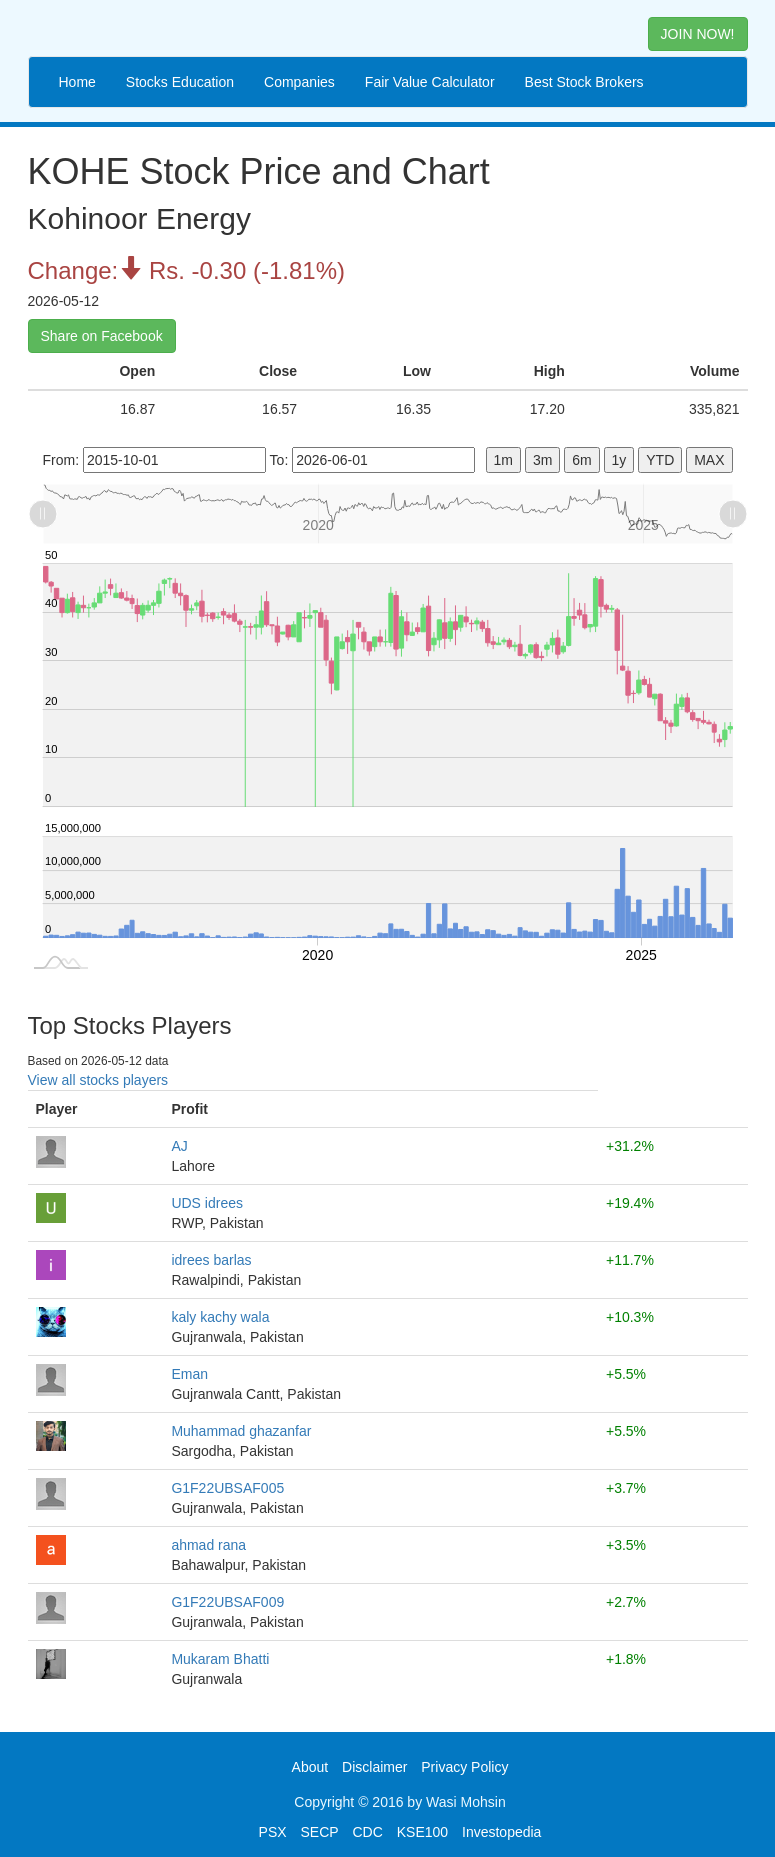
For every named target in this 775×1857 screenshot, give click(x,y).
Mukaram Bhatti (220, 1659)
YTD (660, 460)
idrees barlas (211, 1260)
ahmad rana (208, 1545)
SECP (319, 1832)
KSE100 (422, 1832)
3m (542, 460)
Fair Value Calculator (430, 82)
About (310, 1767)
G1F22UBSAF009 (227, 1602)
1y (619, 460)
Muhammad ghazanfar (241, 1431)
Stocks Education (180, 82)
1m (503, 460)
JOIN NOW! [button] (698, 34)
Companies (299, 82)
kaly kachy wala (220, 1317)
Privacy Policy (464, 1767)
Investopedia (501, 1832)
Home (77, 82)
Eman (189, 1374)
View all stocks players (98, 1080)
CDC (368, 1832)
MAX (709, 460)
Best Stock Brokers (584, 82)
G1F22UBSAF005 (227, 1488)
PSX (273, 1832)
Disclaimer (374, 1767)
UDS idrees (207, 1203)
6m (581, 460)
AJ (179, 1146)
